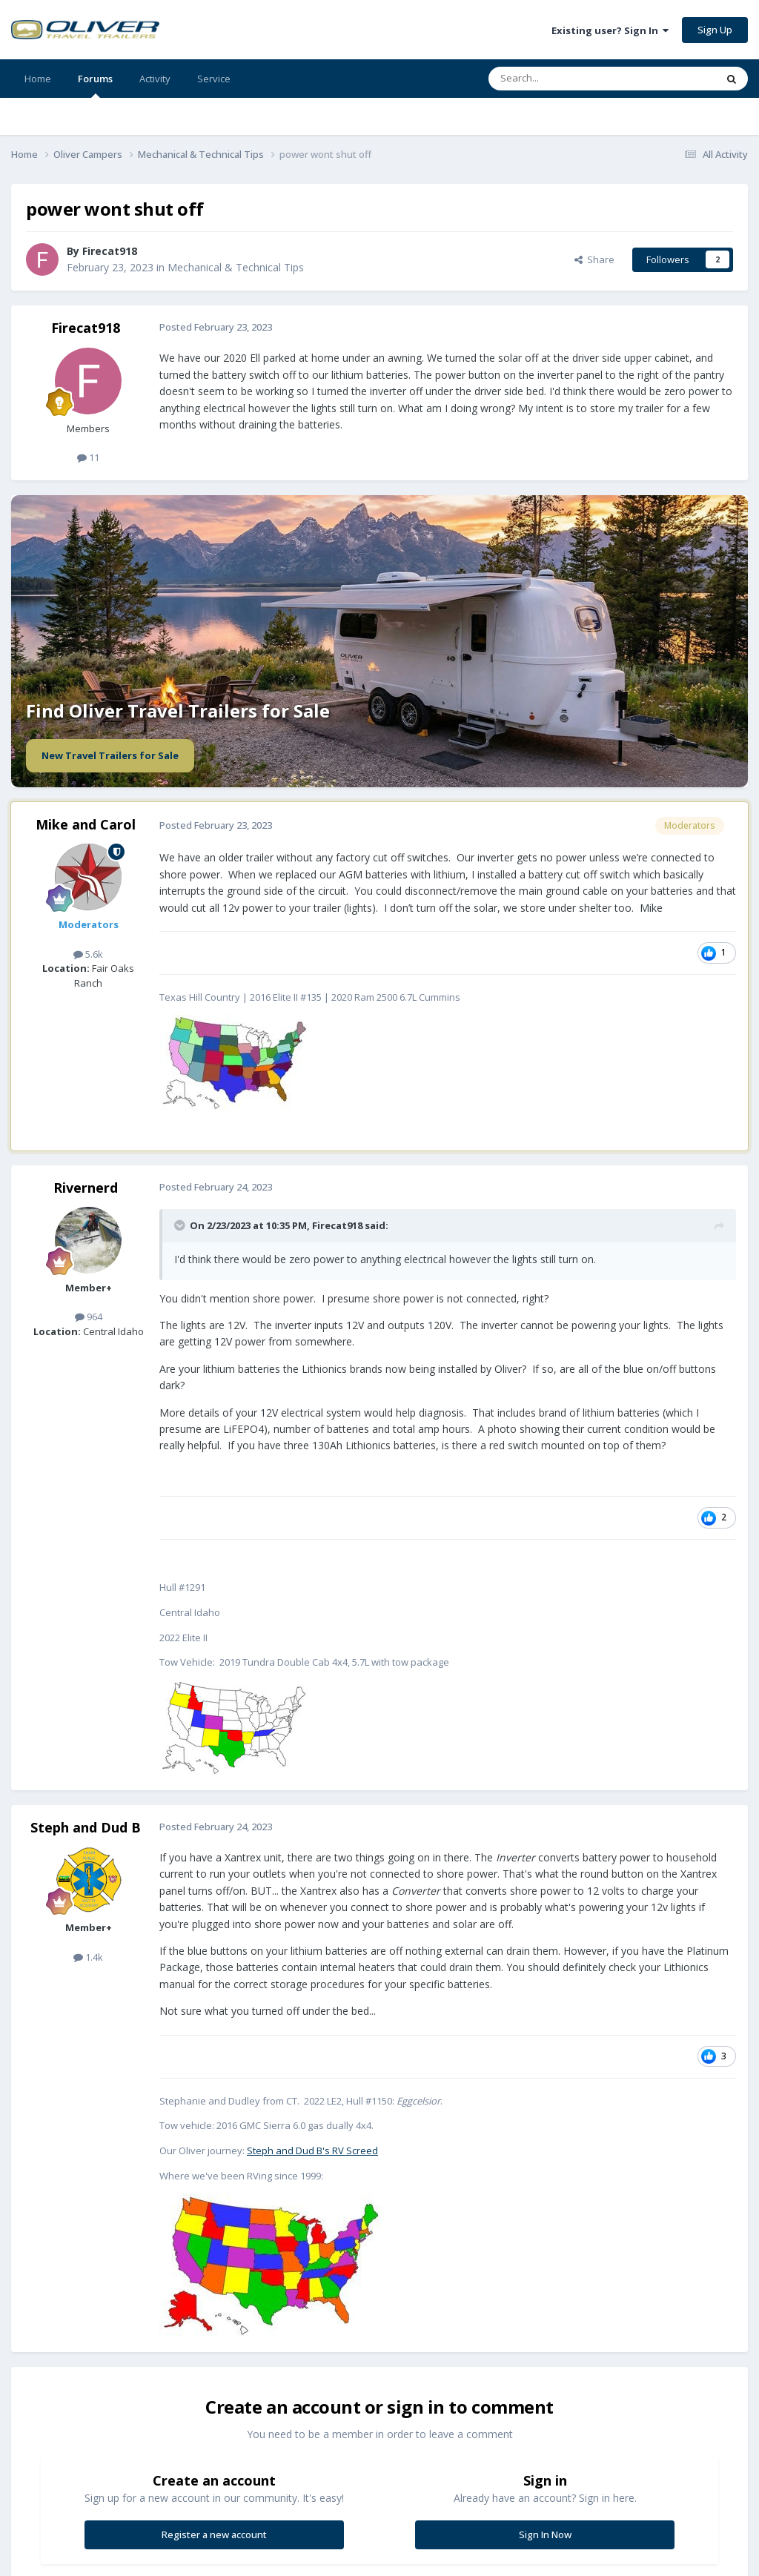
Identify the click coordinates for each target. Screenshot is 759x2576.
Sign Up (714, 29)
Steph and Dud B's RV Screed (312, 2150)
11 (88, 457)
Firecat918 (109, 251)
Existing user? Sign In (610, 30)
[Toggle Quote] (181, 1225)
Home (37, 78)
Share (594, 259)
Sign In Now (545, 2534)
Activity (154, 78)
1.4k (88, 1957)
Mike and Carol (86, 824)
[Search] (565, 78)
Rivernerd (85, 1187)
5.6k (88, 954)
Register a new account (214, 2534)
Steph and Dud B (85, 1827)
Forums (95, 85)
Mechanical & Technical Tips (236, 267)
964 (88, 1316)
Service (214, 78)
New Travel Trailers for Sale (110, 755)
